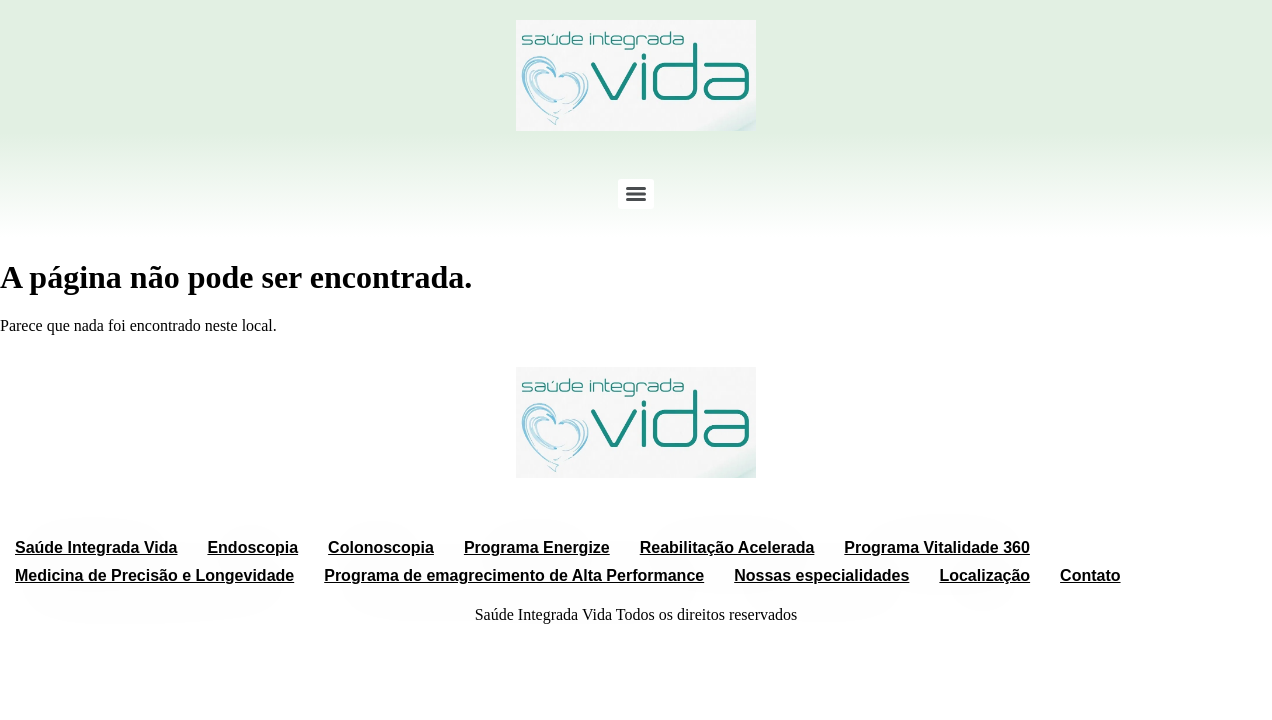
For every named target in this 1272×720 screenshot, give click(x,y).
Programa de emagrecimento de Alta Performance (514, 575)
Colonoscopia (381, 547)
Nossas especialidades (821, 575)
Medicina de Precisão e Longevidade (154, 575)
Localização (984, 575)
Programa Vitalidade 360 (937, 547)
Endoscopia (252, 547)
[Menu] (636, 194)
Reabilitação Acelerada (727, 547)
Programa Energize (537, 547)
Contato (1090, 575)
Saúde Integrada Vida (96, 547)
